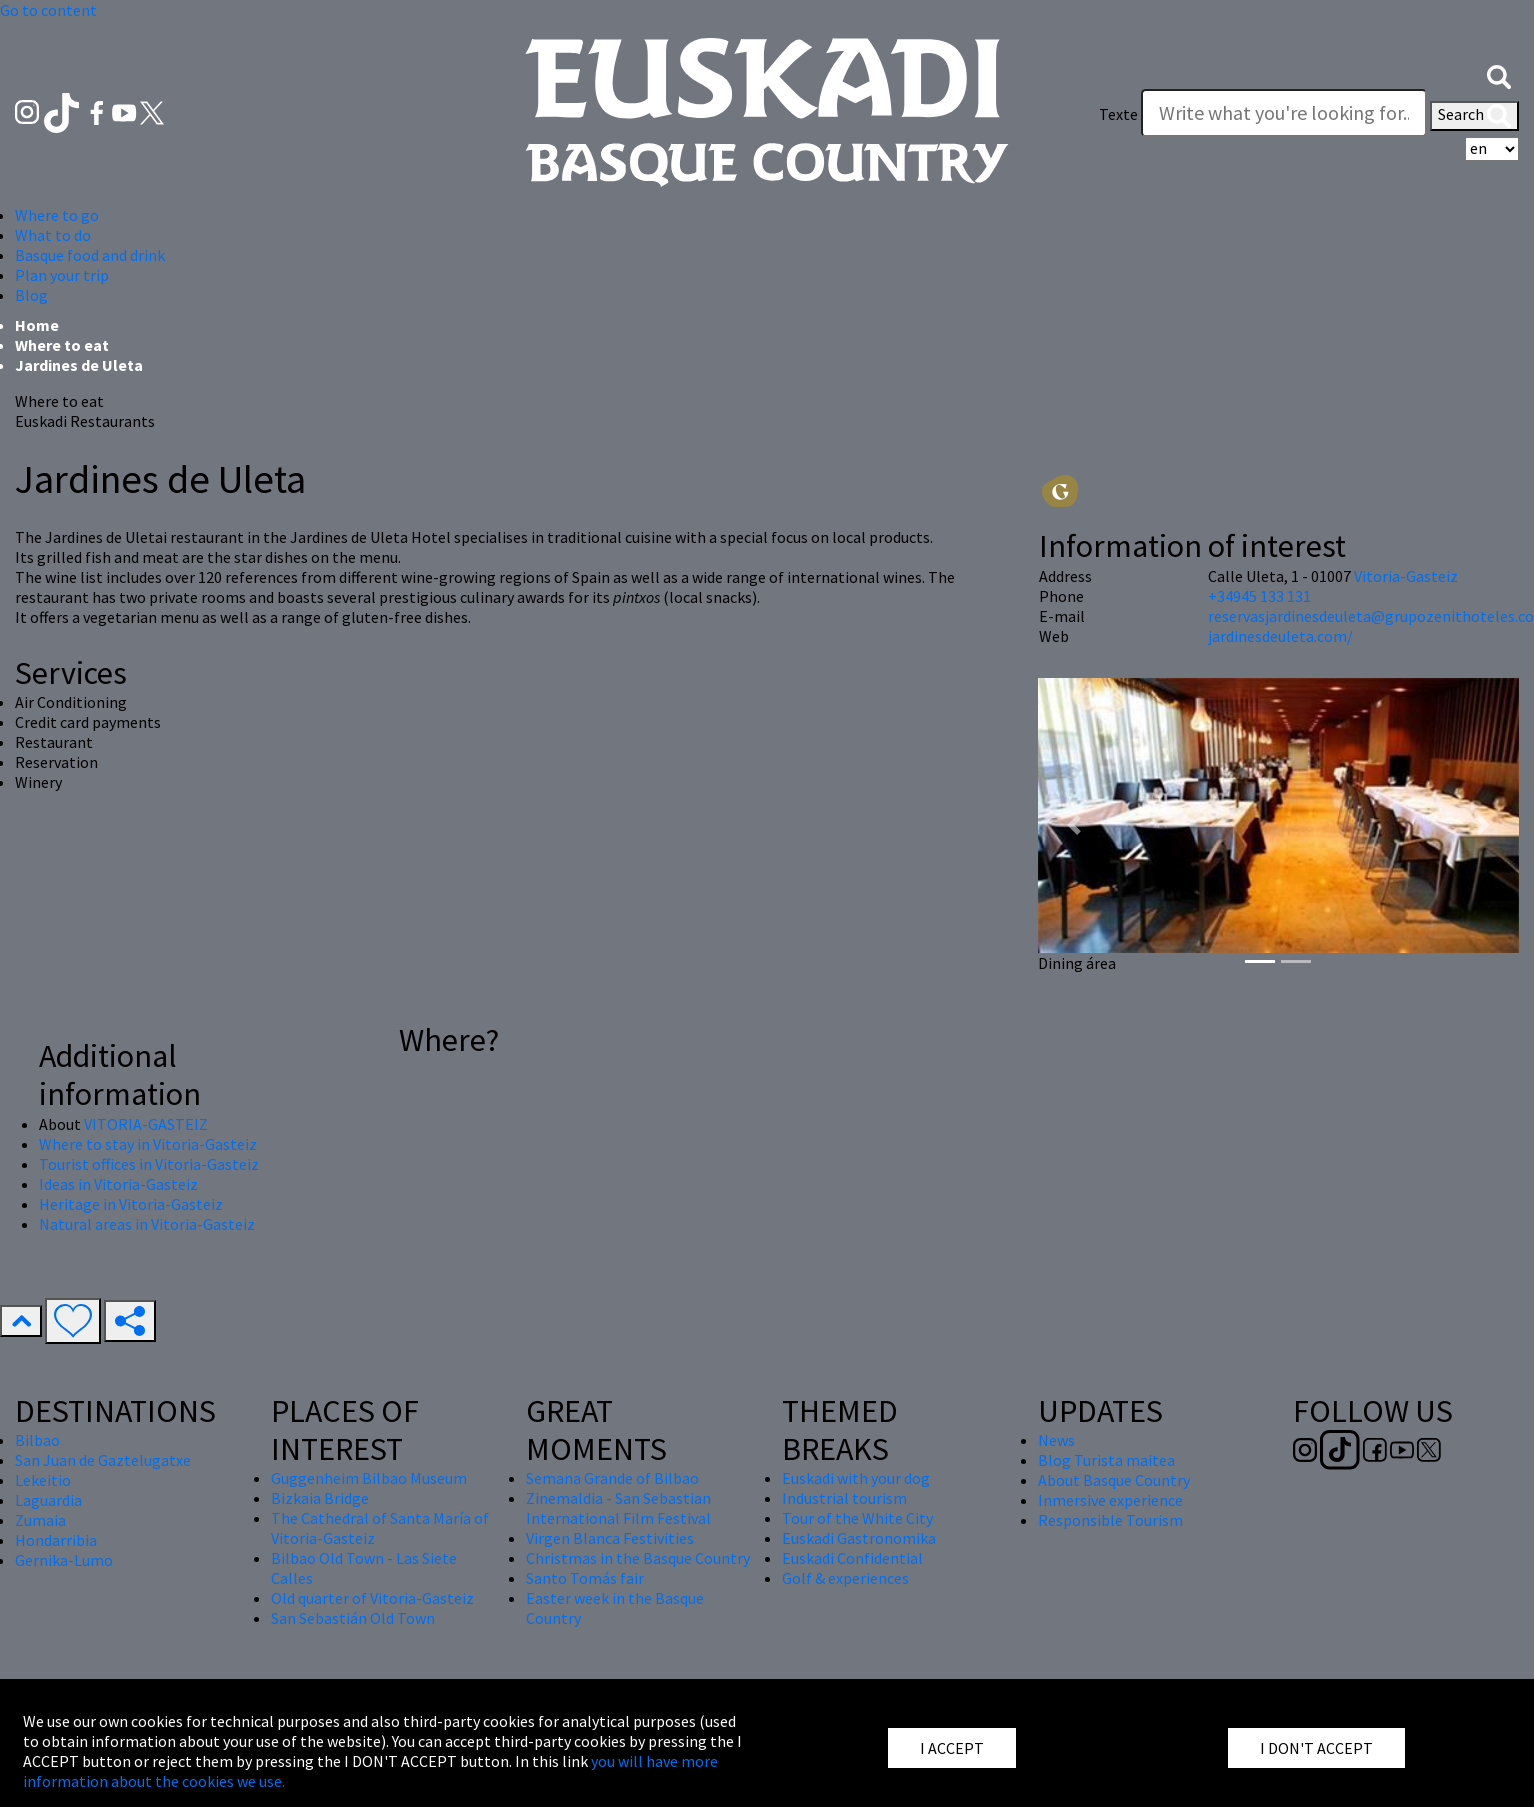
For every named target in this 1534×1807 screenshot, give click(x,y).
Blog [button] (31, 295)
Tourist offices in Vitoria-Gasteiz (149, 1164)
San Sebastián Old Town (353, 1618)
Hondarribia (56, 1540)
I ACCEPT (952, 1748)
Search (1474, 116)
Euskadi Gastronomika (859, 1538)
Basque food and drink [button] (90, 255)
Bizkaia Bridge (320, 1498)
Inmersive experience (1110, 1500)
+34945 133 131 (1259, 596)
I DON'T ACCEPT (1316, 1748)
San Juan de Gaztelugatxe (103, 1460)
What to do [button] (53, 235)
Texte (1118, 114)
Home (37, 325)
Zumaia (40, 1520)
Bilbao (37, 1440)
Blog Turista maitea (1106, 1460)
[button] (1499, 75)
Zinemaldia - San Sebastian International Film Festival (618, 1508)
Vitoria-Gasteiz (1406, 576)
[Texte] (1284, 113)
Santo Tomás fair (585, 1578)
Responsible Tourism (1110, 1520)
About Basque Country (1114, 1480)
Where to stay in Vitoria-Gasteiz (148, 1144)
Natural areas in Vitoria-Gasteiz (147, 1224)
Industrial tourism (844, 1498)
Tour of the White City (857, 1518)
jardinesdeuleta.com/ (1280, 636)
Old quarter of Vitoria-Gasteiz (372, 1598)
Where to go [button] (57, 215)
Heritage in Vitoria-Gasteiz (131, 1204)
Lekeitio (43, 1480)
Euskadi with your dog (856, 1478)
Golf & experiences (845, 1578)
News (1056, 1440)
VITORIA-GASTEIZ (146, 1124)
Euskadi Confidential (852, 1558)
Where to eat (62, 345)
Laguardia (48, 1500)
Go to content (48, 10)
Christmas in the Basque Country (638, 1558)
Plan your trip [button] (62, 275)
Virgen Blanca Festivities (610, 1538)
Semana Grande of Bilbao (612, 1478)
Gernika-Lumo (64, 1560)
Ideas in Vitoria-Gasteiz (118, 1184)
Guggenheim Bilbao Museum (369, 1478)
